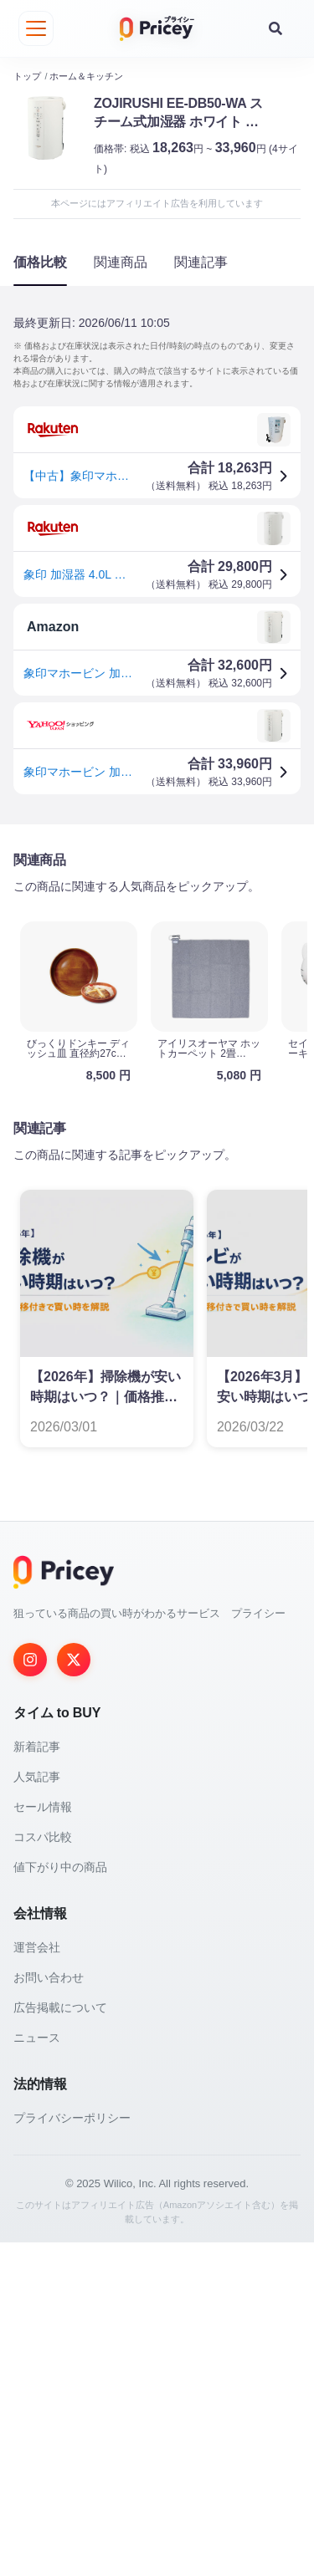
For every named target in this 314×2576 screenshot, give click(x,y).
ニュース (36, 2371)
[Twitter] (73, 1993)
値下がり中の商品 (60, 2200)
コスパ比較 (42, 2170)
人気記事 (36, 2110)
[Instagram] (30, 1993)
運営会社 (36, 2281)
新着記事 (36, 2080)
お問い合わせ (48, 2311)
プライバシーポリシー (72, 2451)
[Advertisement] (157, 1001)
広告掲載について (60, 2341)
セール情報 (42, 2140)
